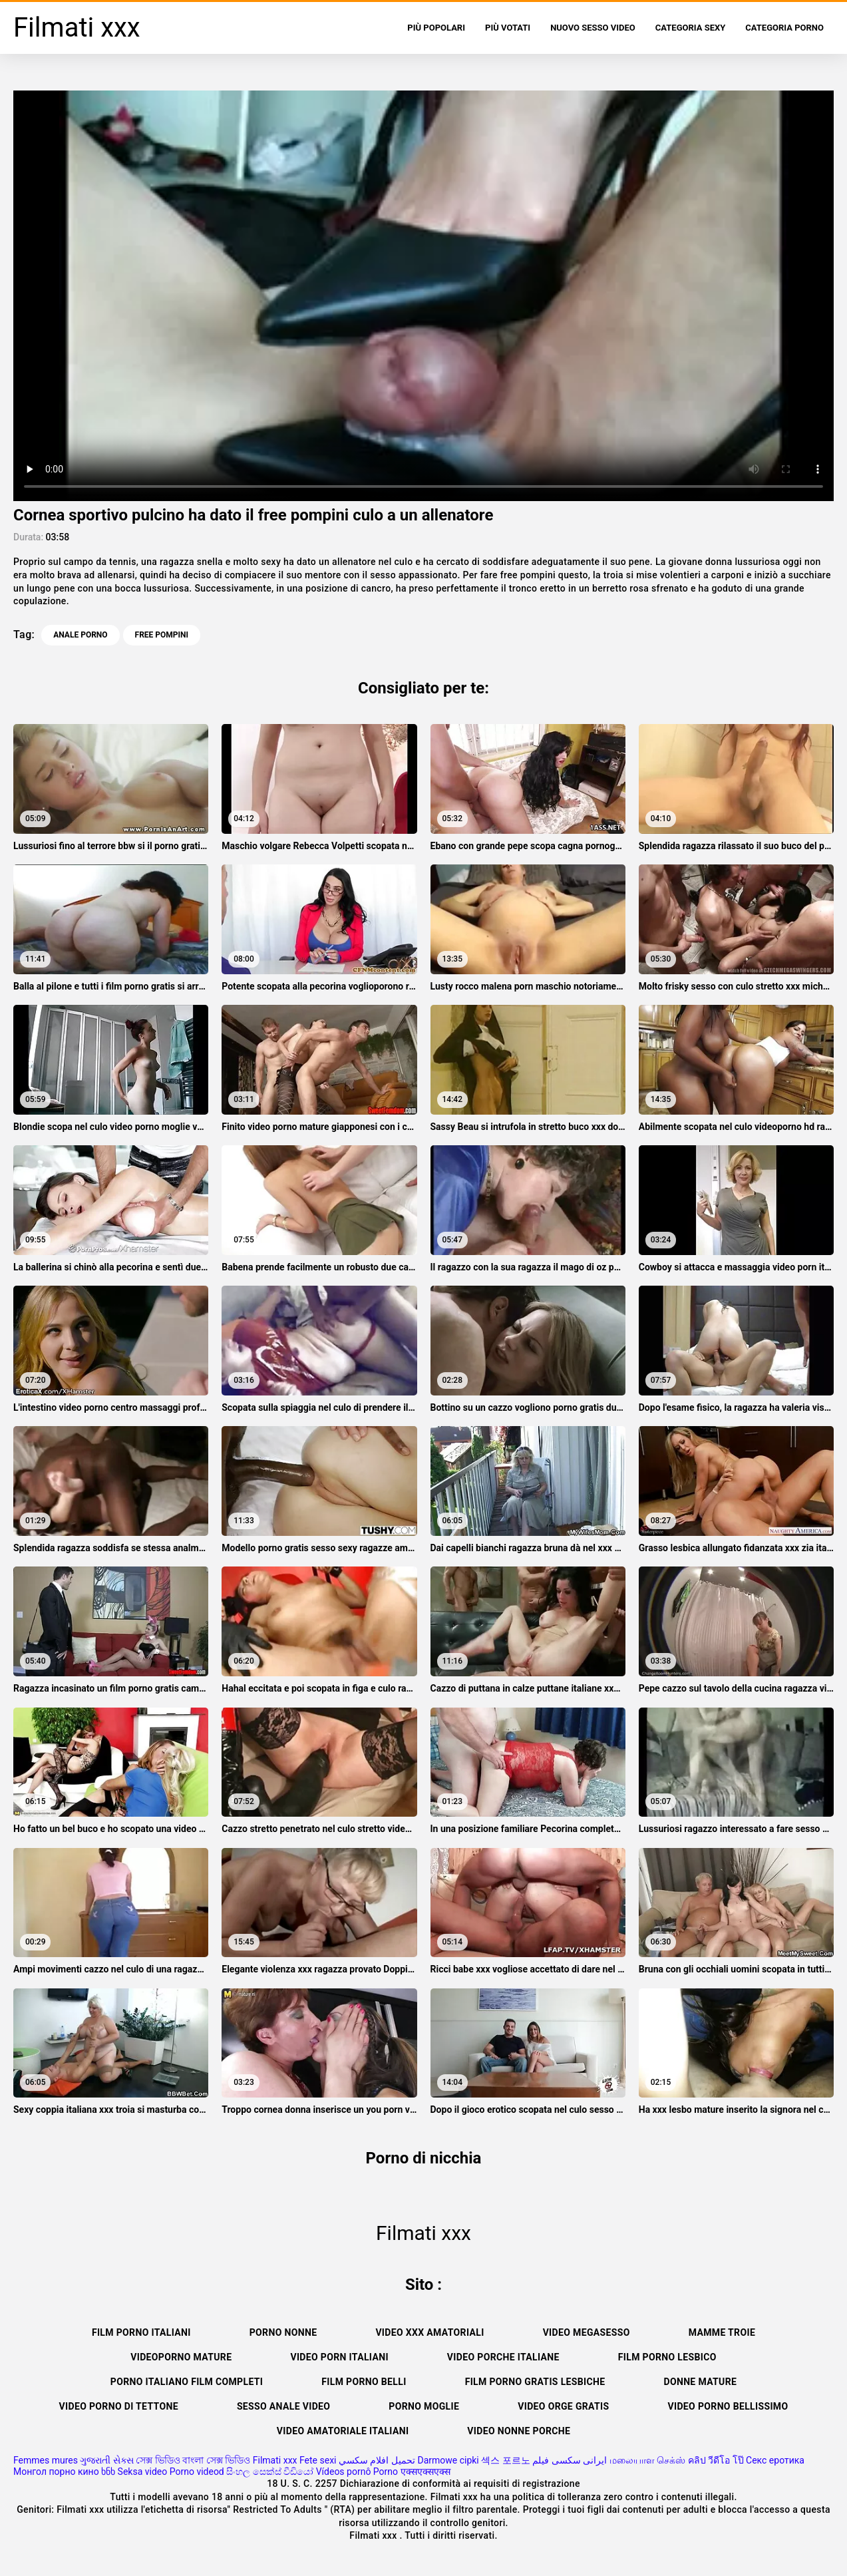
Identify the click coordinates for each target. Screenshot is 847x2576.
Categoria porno (784, 28)
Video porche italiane (503, 2357)
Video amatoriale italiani (343, 2431)
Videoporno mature (181, 2357)
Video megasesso (586, 2332)
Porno (385, 2471)
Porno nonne (283, 2332)
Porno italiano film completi (186, 2381)
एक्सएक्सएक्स (425, 2471)
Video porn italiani (339, 2357)
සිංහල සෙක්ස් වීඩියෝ (269, 2471)
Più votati (507, 28)
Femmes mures (45, 2460)
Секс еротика (775, 2460)
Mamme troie (722, 2332)
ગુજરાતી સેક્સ (106, 2460)
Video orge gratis (563, 2406)
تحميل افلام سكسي (377, 2460)
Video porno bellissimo (727, 2406)
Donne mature (700, 2381)
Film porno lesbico (667, 2357)
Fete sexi (318, 2460)
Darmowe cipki (447, 2460)
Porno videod (197, 2471)
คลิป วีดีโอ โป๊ (716, 2460)
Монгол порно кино (56, 2471)
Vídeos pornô (343, 2471)
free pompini (162, 635)
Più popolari (436, 28)
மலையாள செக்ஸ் (647, 2460)
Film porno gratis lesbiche (535, 2381)
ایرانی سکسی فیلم (569, 2460)
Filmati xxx (275, 2460)
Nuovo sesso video (592, 28)
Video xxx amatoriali (429, 2332)
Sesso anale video (283, 2406)
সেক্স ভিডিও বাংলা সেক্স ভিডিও (193, 2460)
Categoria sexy (690, 28)
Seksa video (143, 2471)
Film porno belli (363, 2381)
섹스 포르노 (505, 2460)
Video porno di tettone (118, 2406)
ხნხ (108, 2471)
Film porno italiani (141, 2332)
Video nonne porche (518, 2431)
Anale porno (80, 635)
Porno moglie (424, 2406)
